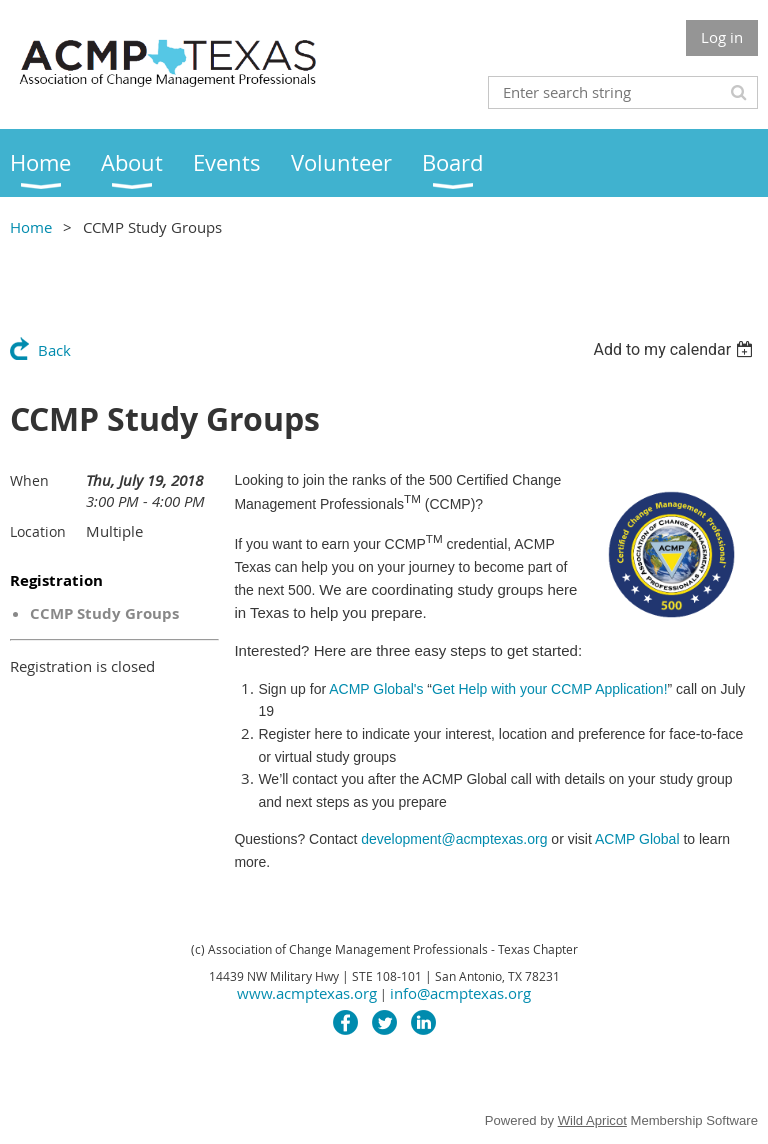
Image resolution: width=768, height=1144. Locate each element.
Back (54, 350)
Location (38, 531)
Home (31, 227)
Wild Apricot (592, 1120)
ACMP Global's (498, 689)
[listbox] (675, 349)
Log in (722, 37)
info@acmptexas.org (460, 993)
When (29, 480)
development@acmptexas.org (454, 839)
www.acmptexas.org (307, 993)
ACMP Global (639, 839)
